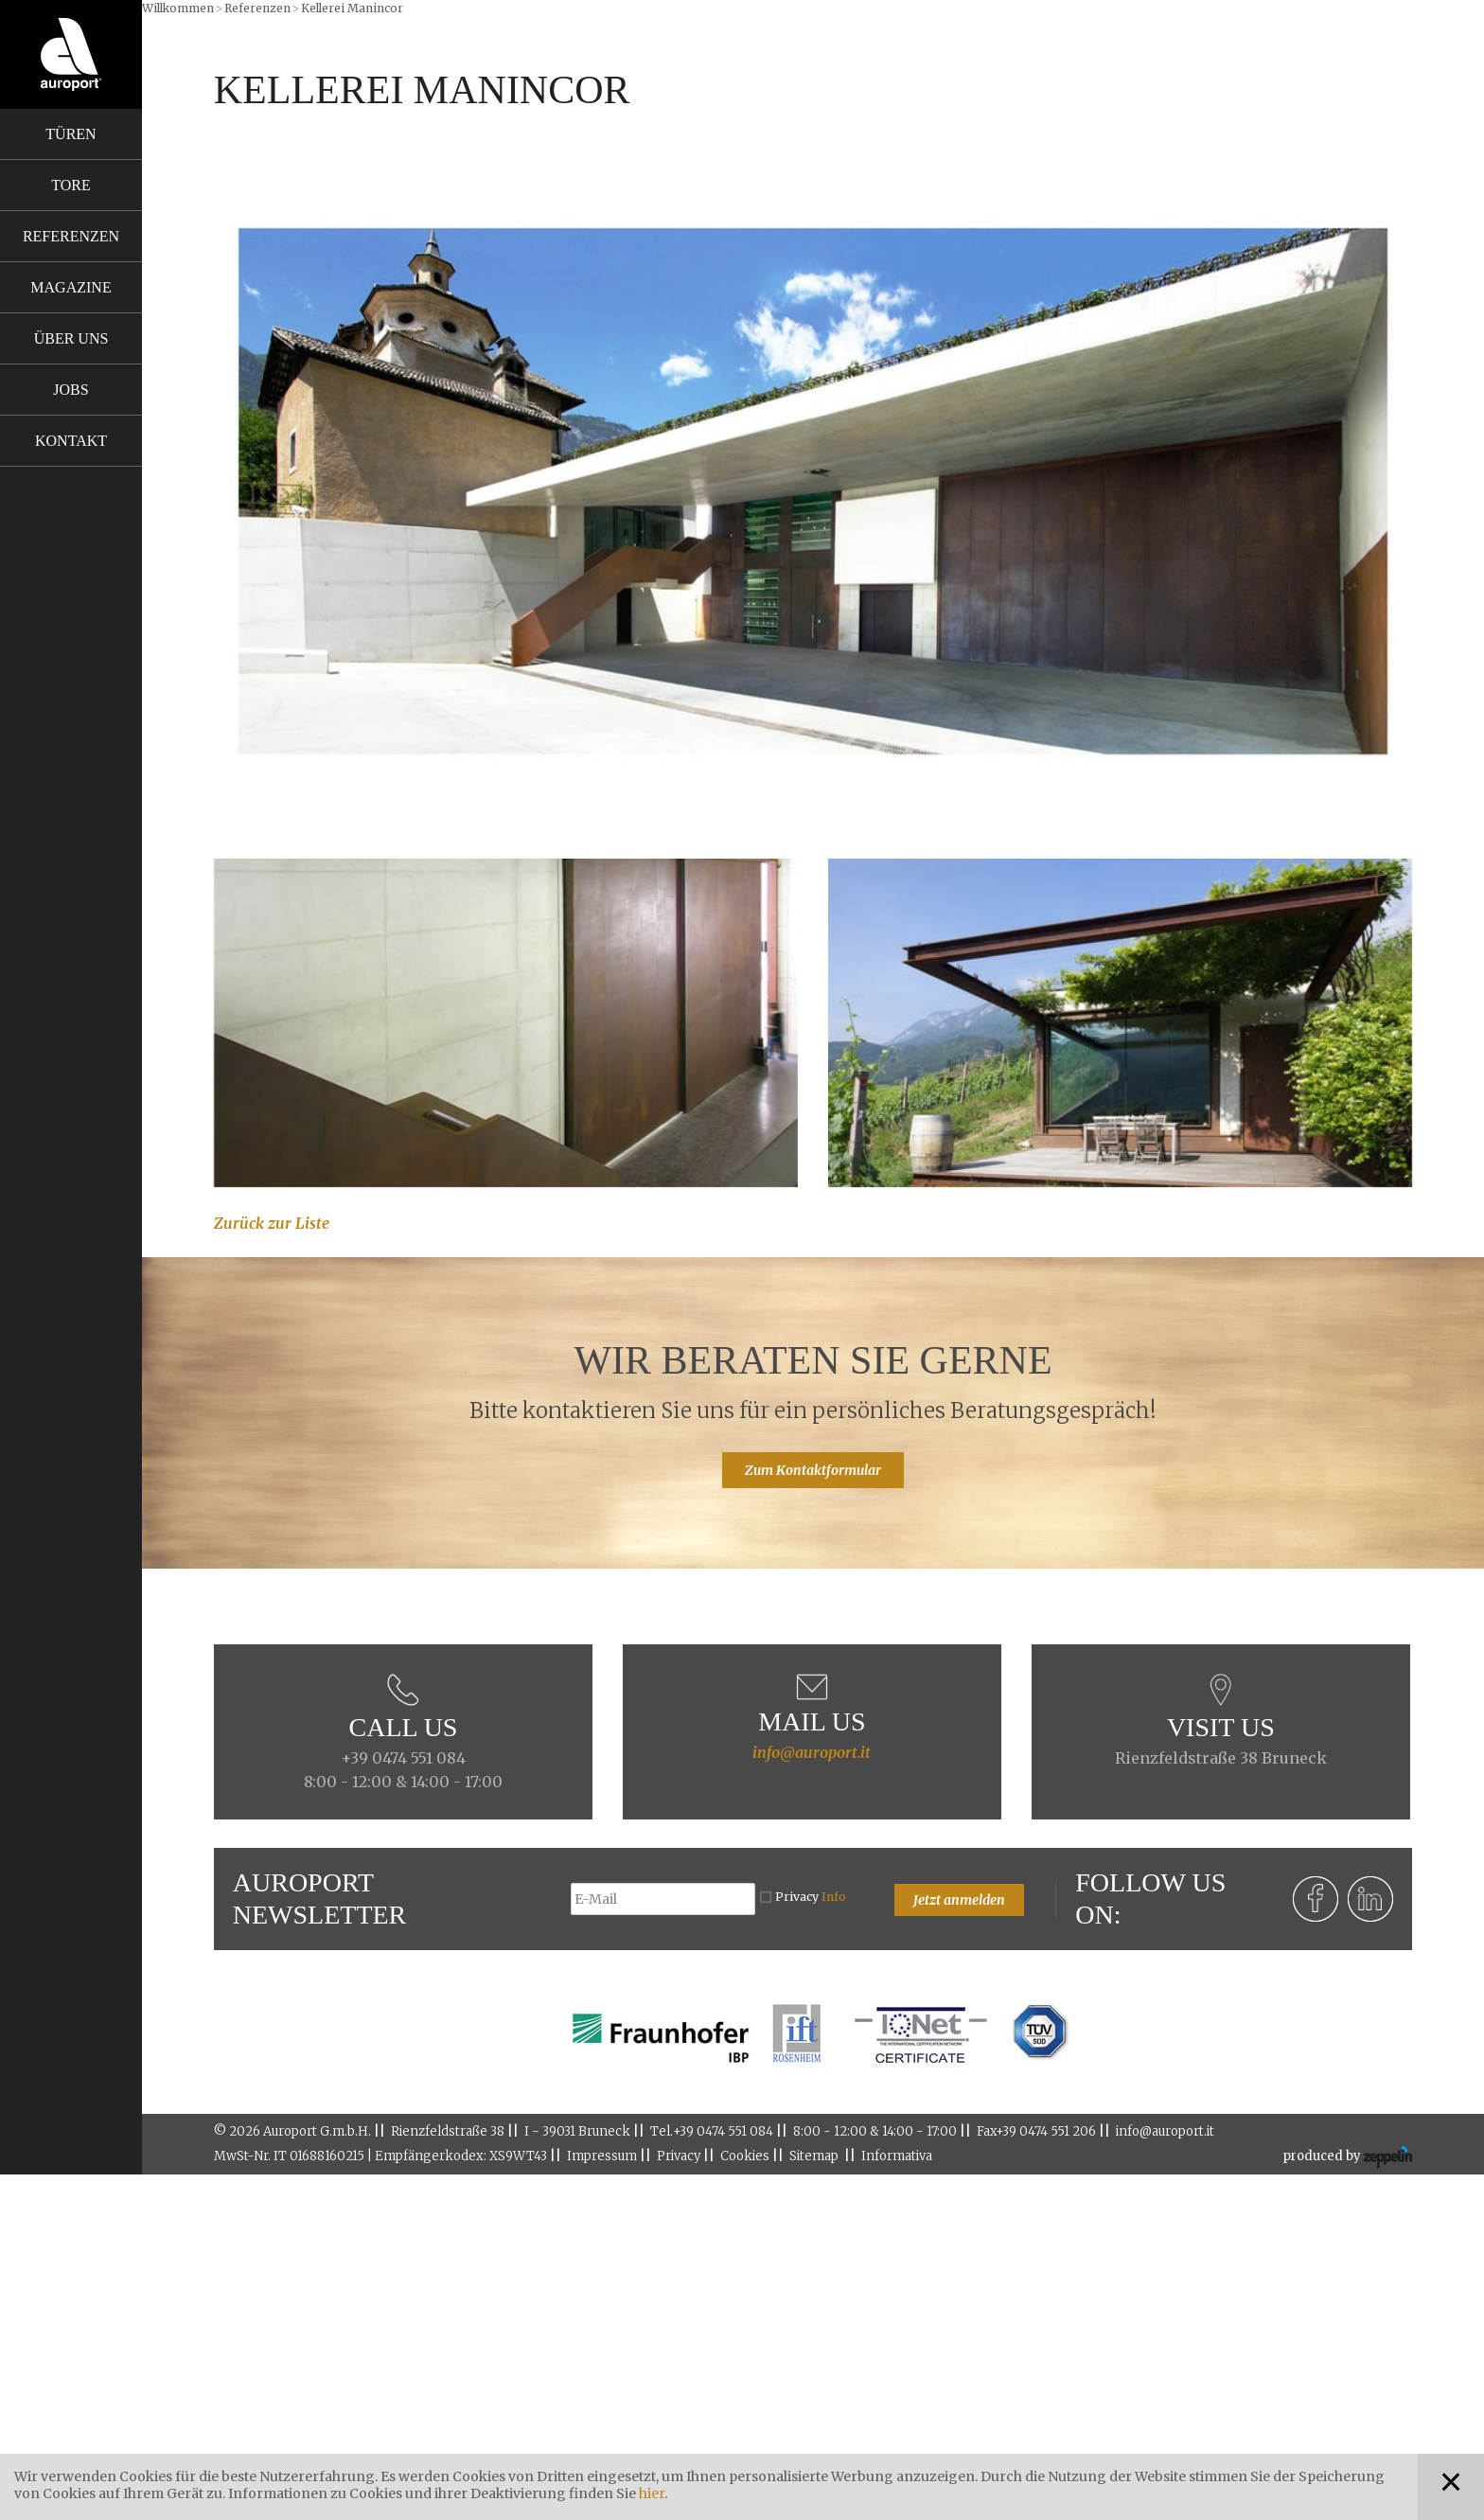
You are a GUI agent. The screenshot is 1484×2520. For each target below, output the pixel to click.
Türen (70, 134)
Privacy (810, 1897)
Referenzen (71, 236)
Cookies (744, 2156)
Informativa (896, 2156)
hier (651, 2493)
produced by (1347, 2157)
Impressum (602, 2156)
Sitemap (814, 2156)
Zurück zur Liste (271, 1223)
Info (834, 1897)
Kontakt (71, 441)
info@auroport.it (811, 1752)
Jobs (70, 390)
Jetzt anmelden (959, 1899)
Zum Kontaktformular (813, 1470)
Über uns (71, 338)
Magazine (70, 287)
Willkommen (178, 8)
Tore (70, 185)
